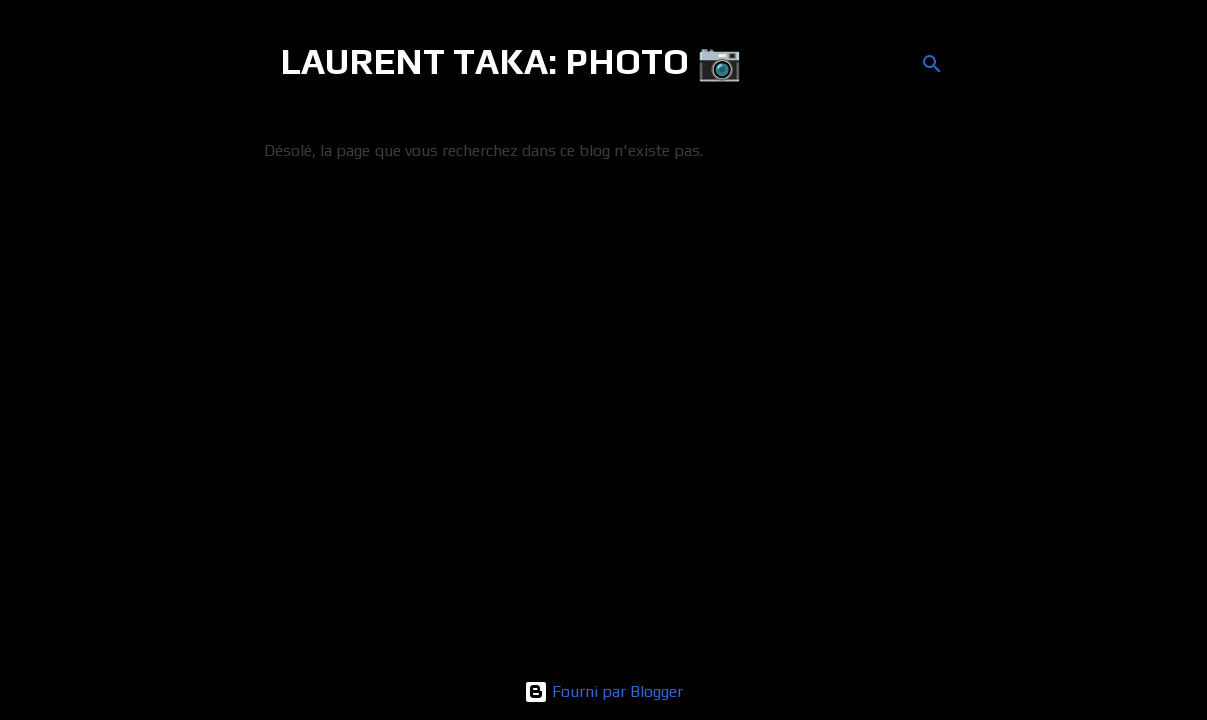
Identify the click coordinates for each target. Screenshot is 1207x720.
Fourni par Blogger (603, 691)
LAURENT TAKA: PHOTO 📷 (511, 61)
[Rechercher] (932, 64)
